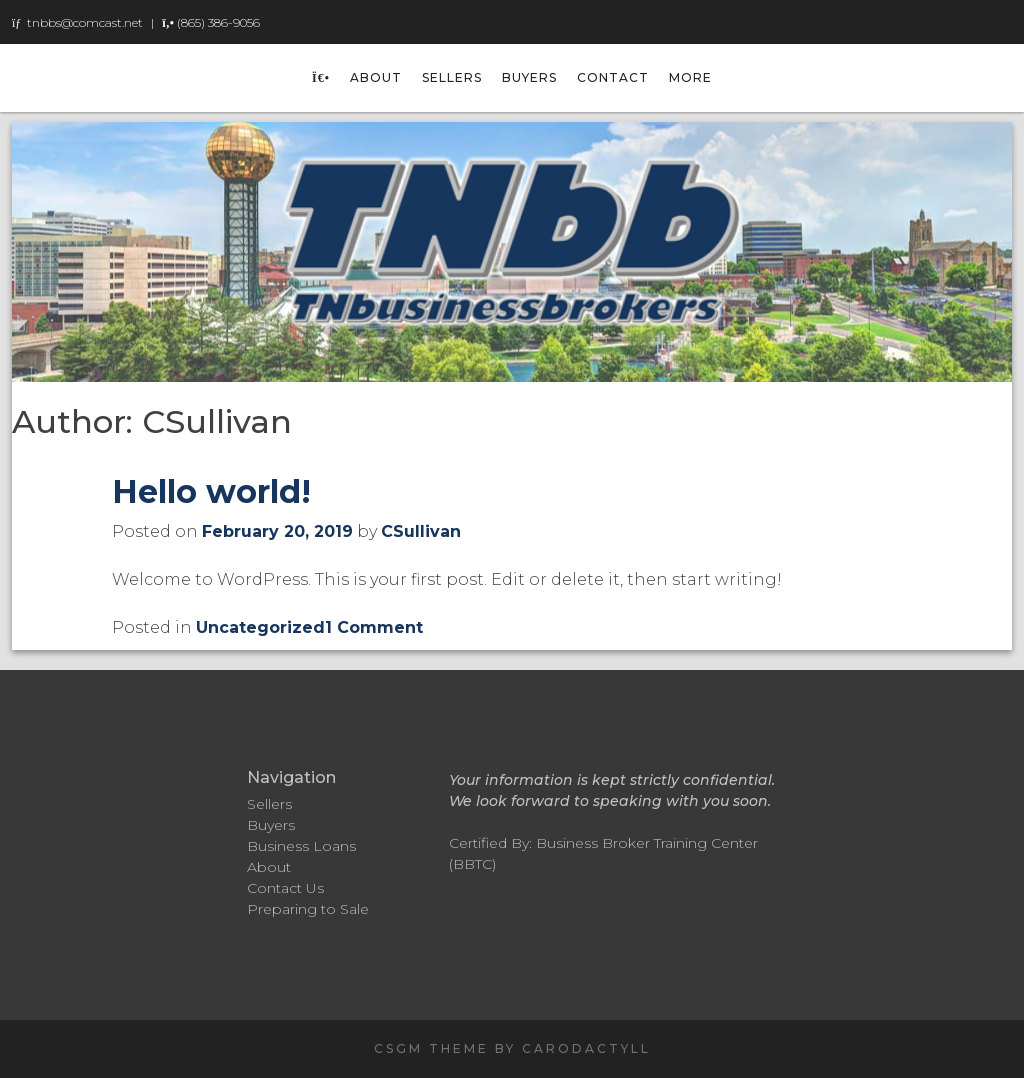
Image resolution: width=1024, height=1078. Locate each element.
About (376, 77)
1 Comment (374, 627)
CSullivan (421, 531)
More (690, 77)
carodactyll (586, 1048)
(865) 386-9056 (218, 22)
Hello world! (211, 491)
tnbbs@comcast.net (85, 22)
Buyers (529, 77)
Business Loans (301, 846)
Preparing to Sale (308, 909)
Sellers (452, 77)
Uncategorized (260, 627)
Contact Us (285, 888)
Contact (613, 77)
